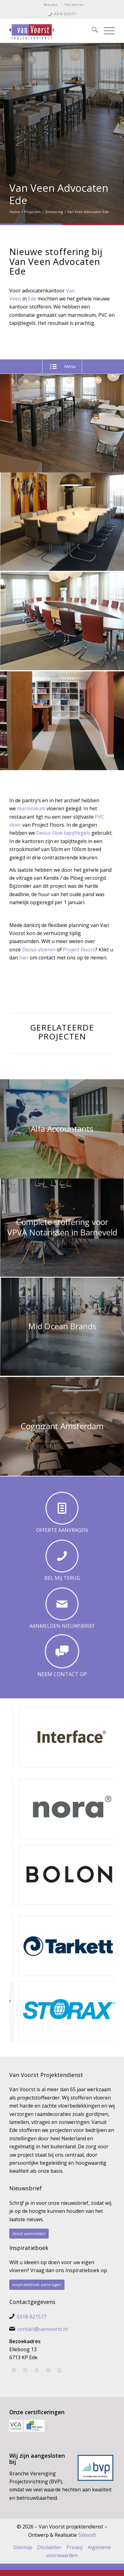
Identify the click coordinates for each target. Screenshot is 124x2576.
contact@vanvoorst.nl (42, 2329)
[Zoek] (92, 30)
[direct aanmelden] (29, 2234)
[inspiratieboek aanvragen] (36, 2285)
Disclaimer (49, 2547)
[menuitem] (50, 4)
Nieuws (50, 4)
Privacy (74, 2547)
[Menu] (106, 30)
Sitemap (22, 2547)
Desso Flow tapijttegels (63, 832)
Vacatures (73, 4)
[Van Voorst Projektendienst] (51, 30)
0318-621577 (65, 13)
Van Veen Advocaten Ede (58, 194)
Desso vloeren (38, 949)
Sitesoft (87, 2535)
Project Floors (79, 949)
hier (24, 957)
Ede (32, 298)
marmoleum (31, 808)
